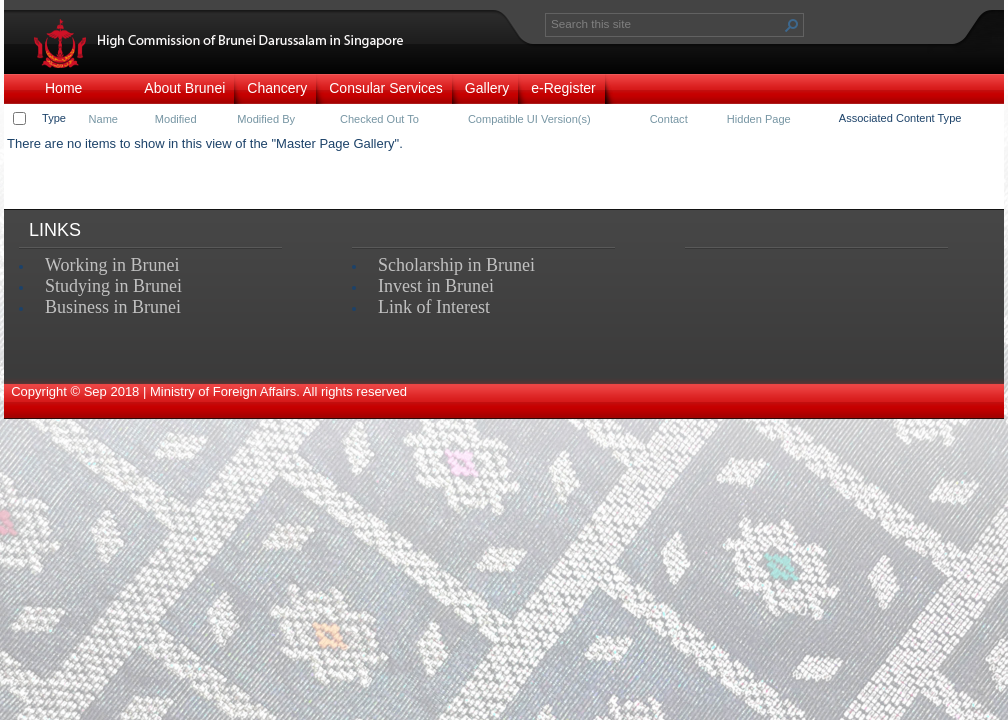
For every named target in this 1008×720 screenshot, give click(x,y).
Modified (176, 119)
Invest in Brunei (436, 286)
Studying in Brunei (113, 286)
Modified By (266, 119)
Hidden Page (759, 119)
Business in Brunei (113, 307)
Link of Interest (434, 307)
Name (103, 119)
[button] (792, 25)
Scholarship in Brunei (456, 265)
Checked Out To (379, 119)
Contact (669, 119)
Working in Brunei (112, 265)
